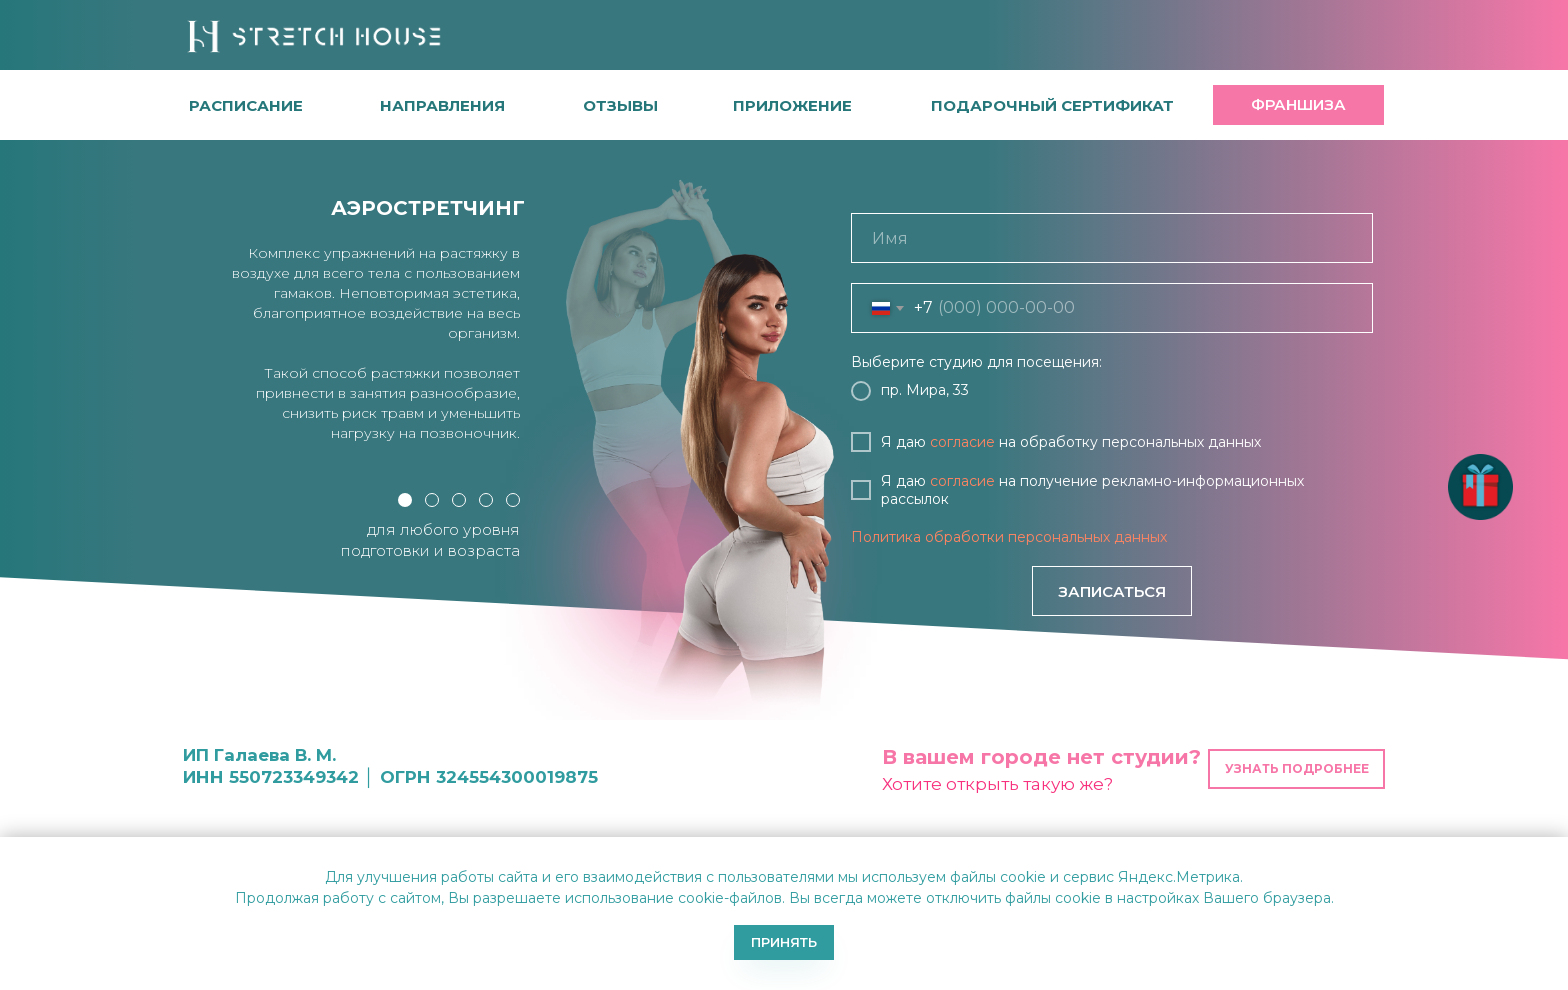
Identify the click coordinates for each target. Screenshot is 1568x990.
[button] (620, 105)
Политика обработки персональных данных (1009, 537)
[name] (1112, 238)
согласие (962, 442)
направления (442, 105)
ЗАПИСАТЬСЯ (1112, 591)
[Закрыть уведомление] (1553, 852)
